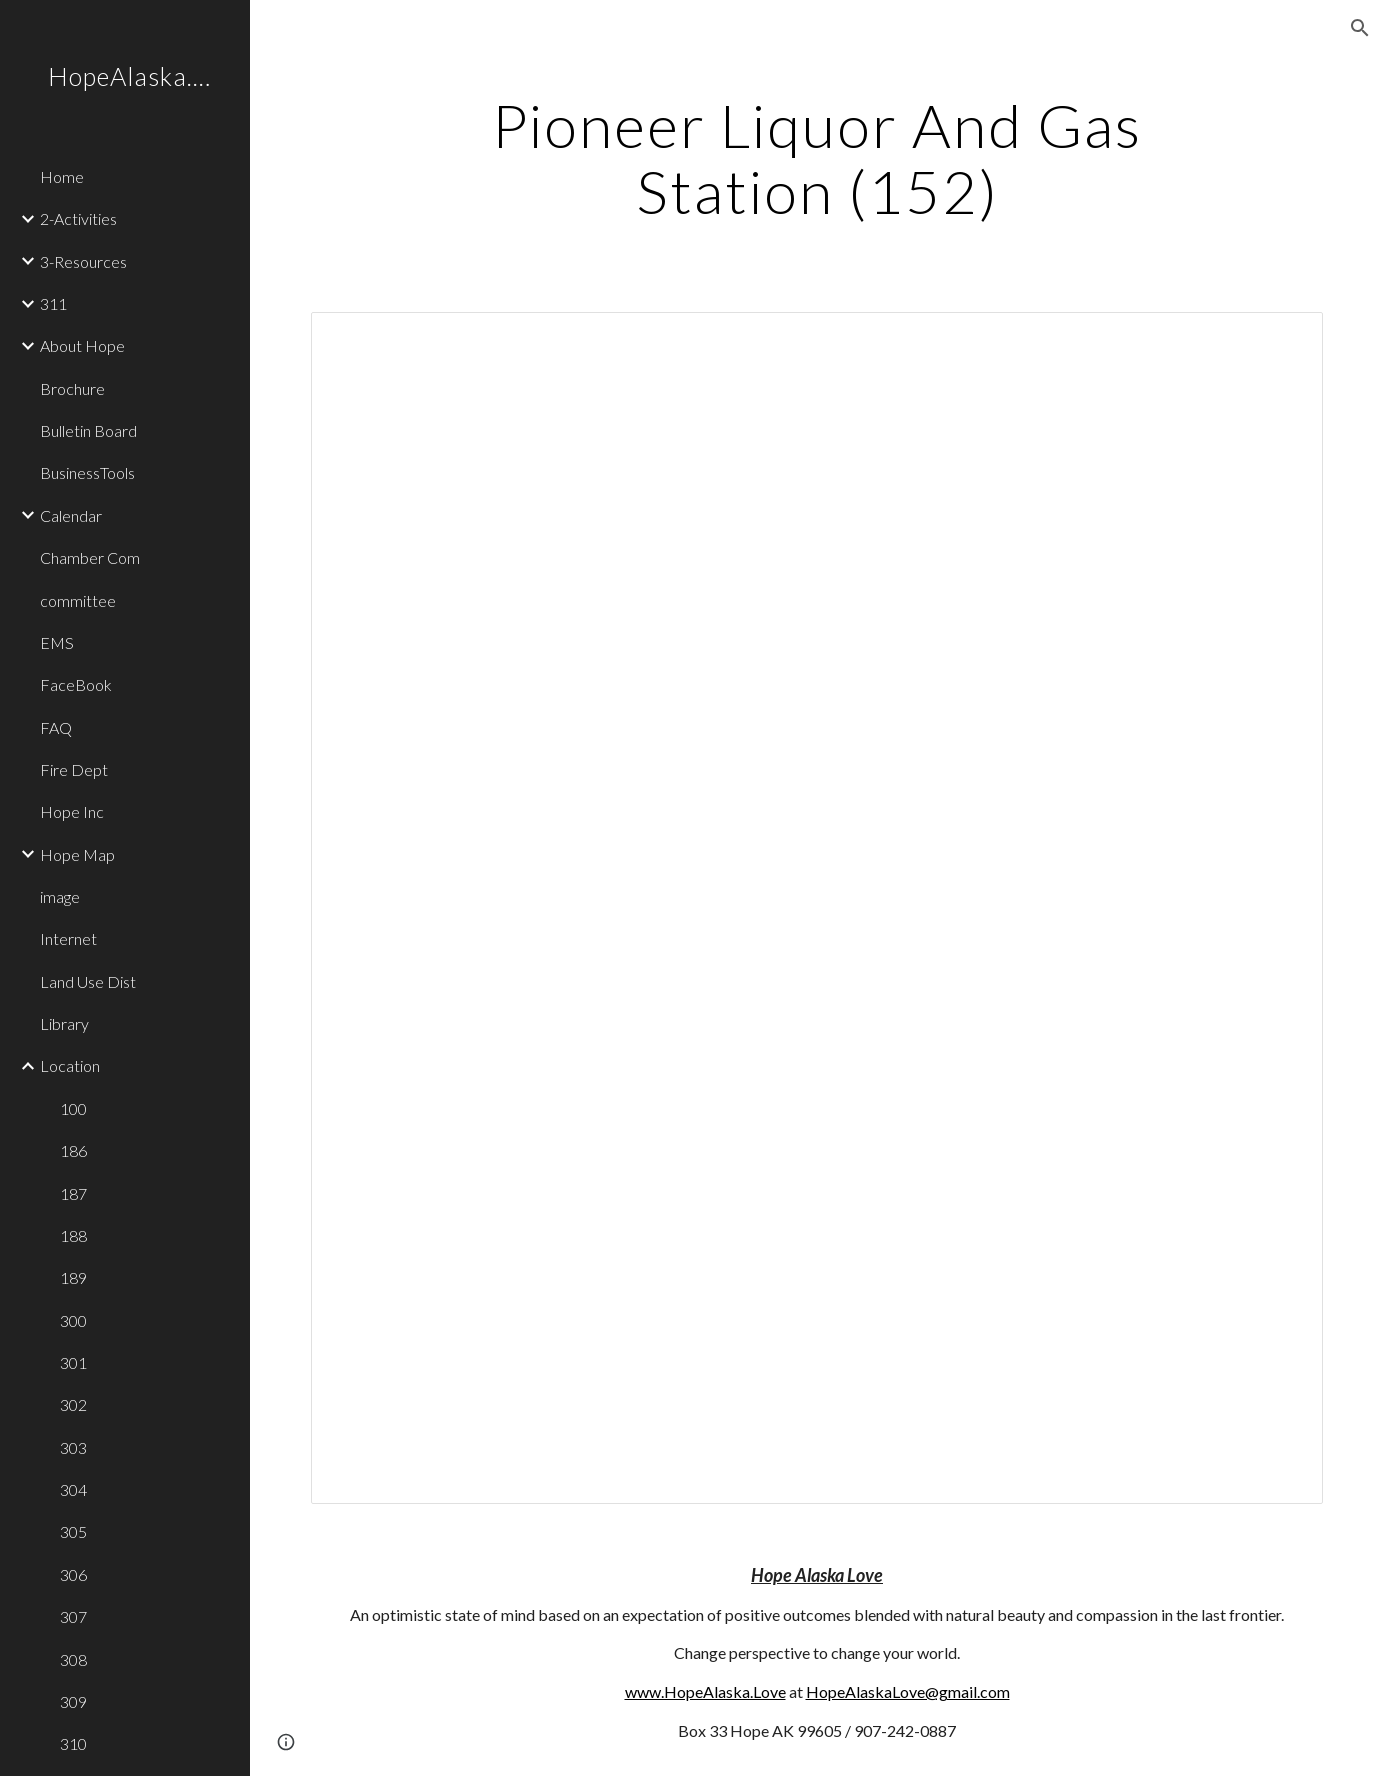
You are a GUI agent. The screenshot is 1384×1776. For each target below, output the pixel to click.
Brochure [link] (72, 388)
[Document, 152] (817, 908)
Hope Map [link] (77, 854)
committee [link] (78, 600)
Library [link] (64, 1023)
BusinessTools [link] (87, 472)
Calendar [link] (71, 515)
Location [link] (70, 1065)
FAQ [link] (56, 727)
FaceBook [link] (76, 684)
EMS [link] (57, 642)
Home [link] (62, 176)
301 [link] (73, 1362)
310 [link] (73, 1743)
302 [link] (73, 1404)
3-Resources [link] (83, 261)
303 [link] (73, 1447)
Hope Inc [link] (72, 811)
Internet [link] (68, 938)
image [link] (60, 896)
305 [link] (73, 1531)
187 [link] (73, 1193)
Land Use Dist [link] (88, 981)
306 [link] (73, 1574)
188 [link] (73, 1235)
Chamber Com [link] (90, 557)
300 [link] (73, 1320)
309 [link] (73, 1701)
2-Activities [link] (78, 218)
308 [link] (73, 1659)
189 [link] (73, 1277)
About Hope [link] (82, 345)
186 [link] (73, 1150)
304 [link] (73, 1489)
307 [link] (73, 1616)
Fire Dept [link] (74, 769)
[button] (1360, 28)
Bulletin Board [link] (88, 430)
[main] (817, 158)
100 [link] (73, 1108)
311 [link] (53, 303)
